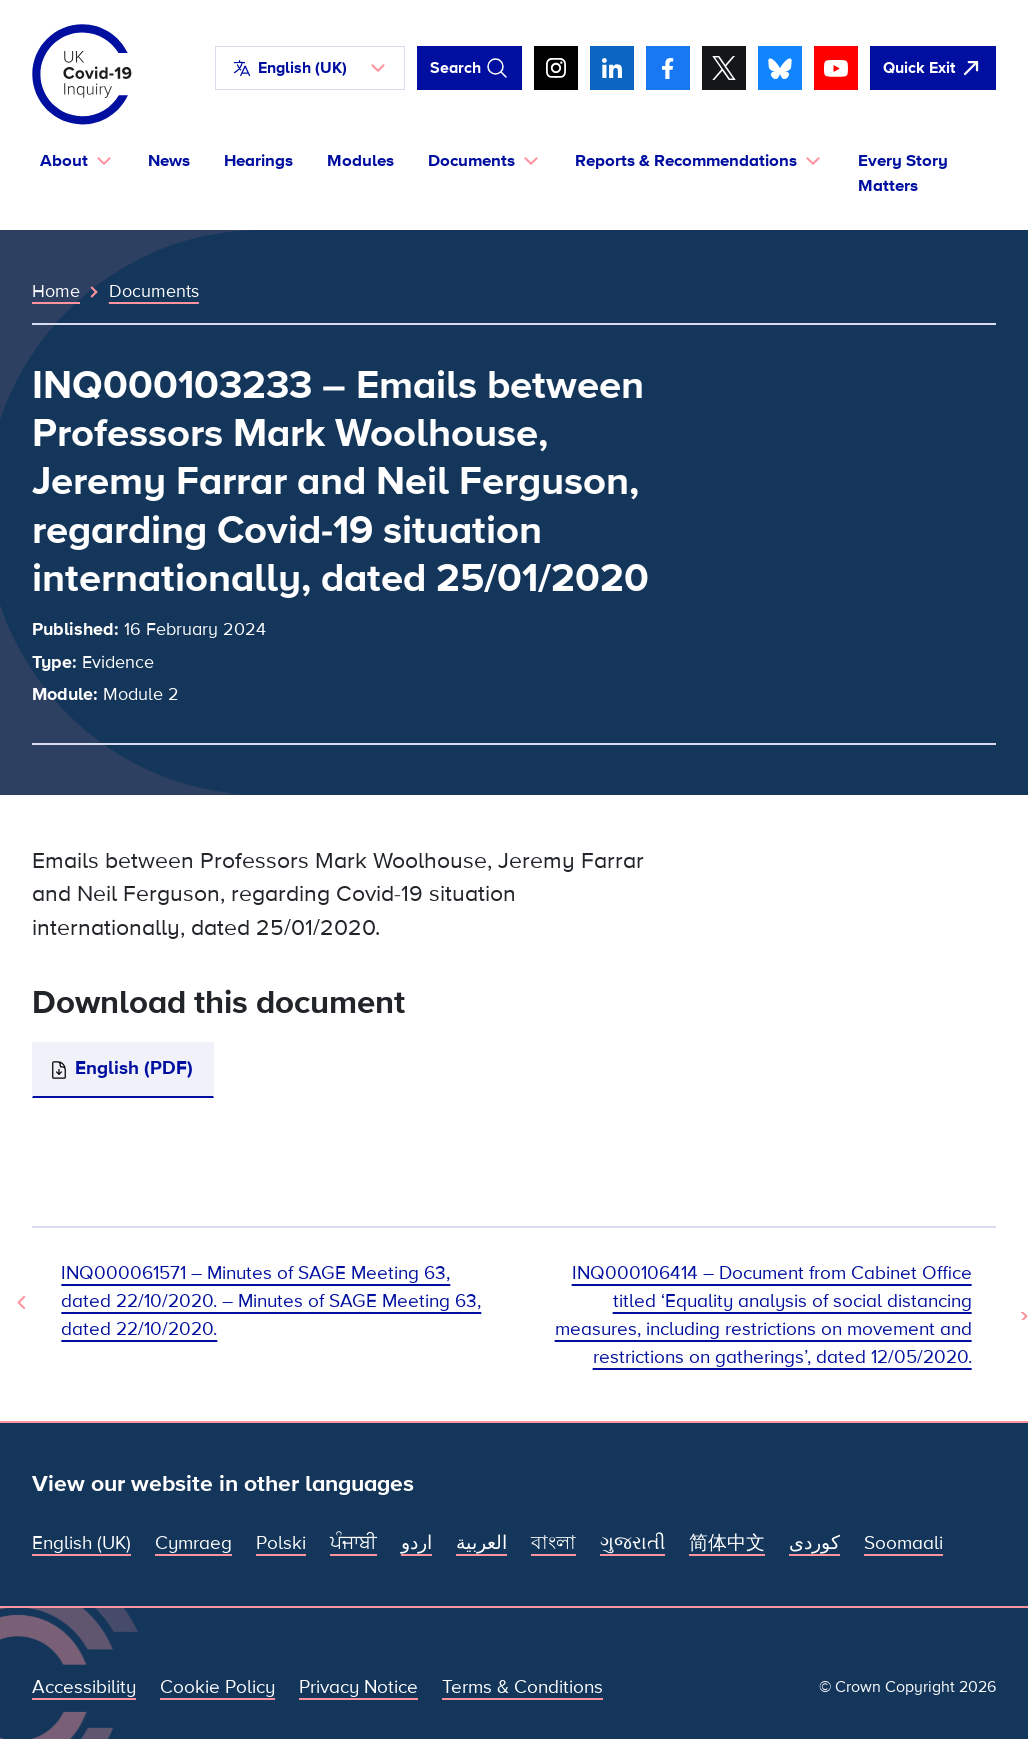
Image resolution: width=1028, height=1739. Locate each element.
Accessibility (84, 1687)
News (169, 161)
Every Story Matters (903, 173)
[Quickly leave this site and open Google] (933, 68)
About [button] (64, 161)
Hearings (258, 161)
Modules (360, 161)
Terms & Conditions (522, 1687)
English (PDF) (134, 1068)
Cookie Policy (217, 1687)
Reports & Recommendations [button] (686, 161)
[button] (310, 68)
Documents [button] (471, 161)
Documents (154, 291)
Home (56, 291)
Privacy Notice (358, 1687)
